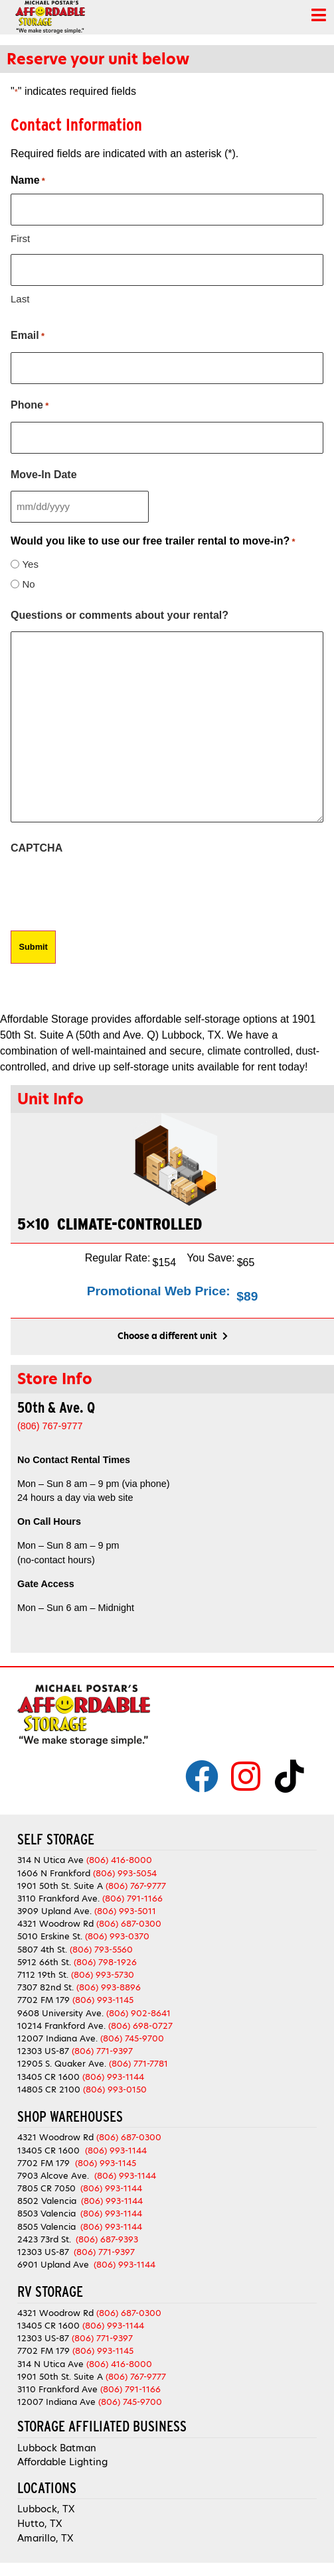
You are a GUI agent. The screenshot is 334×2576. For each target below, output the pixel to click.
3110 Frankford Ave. (58, 1898)
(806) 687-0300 (128, 1923)
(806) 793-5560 (101, 1949)
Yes (30, 564)
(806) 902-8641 (138, 2013)
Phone (29, 406)
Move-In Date (44, 474)
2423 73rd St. (44, 2239)
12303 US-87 (43, 2051)
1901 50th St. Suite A (60, 1886)
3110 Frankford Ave (57, 2389)
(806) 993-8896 (108, 1987)
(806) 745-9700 (132, 2038)
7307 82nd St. (45, 1987)
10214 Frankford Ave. (61, 2025)
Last (20, 298)
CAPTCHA (36, 848)
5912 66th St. (44, 1962)
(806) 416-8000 (119, 1860)
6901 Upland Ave (53, 2264)
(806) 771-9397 (102, 2051)
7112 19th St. (42, 1974)
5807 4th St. (42, 1949)
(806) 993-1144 (113, 2077)
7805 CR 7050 (46, 2188)
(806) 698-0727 (140, 2025)
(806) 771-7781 (138, 2063)
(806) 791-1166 (132, 1898)
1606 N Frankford (53, 1873)
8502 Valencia (46, 2201)
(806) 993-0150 (115, 2089)
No (28, 584)
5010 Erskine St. (51, 1936)
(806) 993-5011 (125, 1911)
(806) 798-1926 (105, 1962)
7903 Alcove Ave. (55, 2175)
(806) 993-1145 (102, 2000)
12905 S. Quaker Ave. (61, 2063)
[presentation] (111, 890)
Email (27, 336)
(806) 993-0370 (117, 1936)
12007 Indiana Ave (56, 2402)
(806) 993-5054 (125, 1873)
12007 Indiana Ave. (57, 2038)
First (20, 238)
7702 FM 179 (43, 2000)
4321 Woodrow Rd (56, 1923)
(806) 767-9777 (136, 1886)
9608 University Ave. (60, 2013)
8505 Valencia (46, 2226)
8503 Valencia (46, 2213)
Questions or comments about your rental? (119, 615)
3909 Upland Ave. (54, 1911)
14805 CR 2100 (48, 2089)
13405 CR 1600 (48, 2077)
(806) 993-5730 (102, 1974)
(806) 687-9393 (107, 2239)
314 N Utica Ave (50, 1860)
